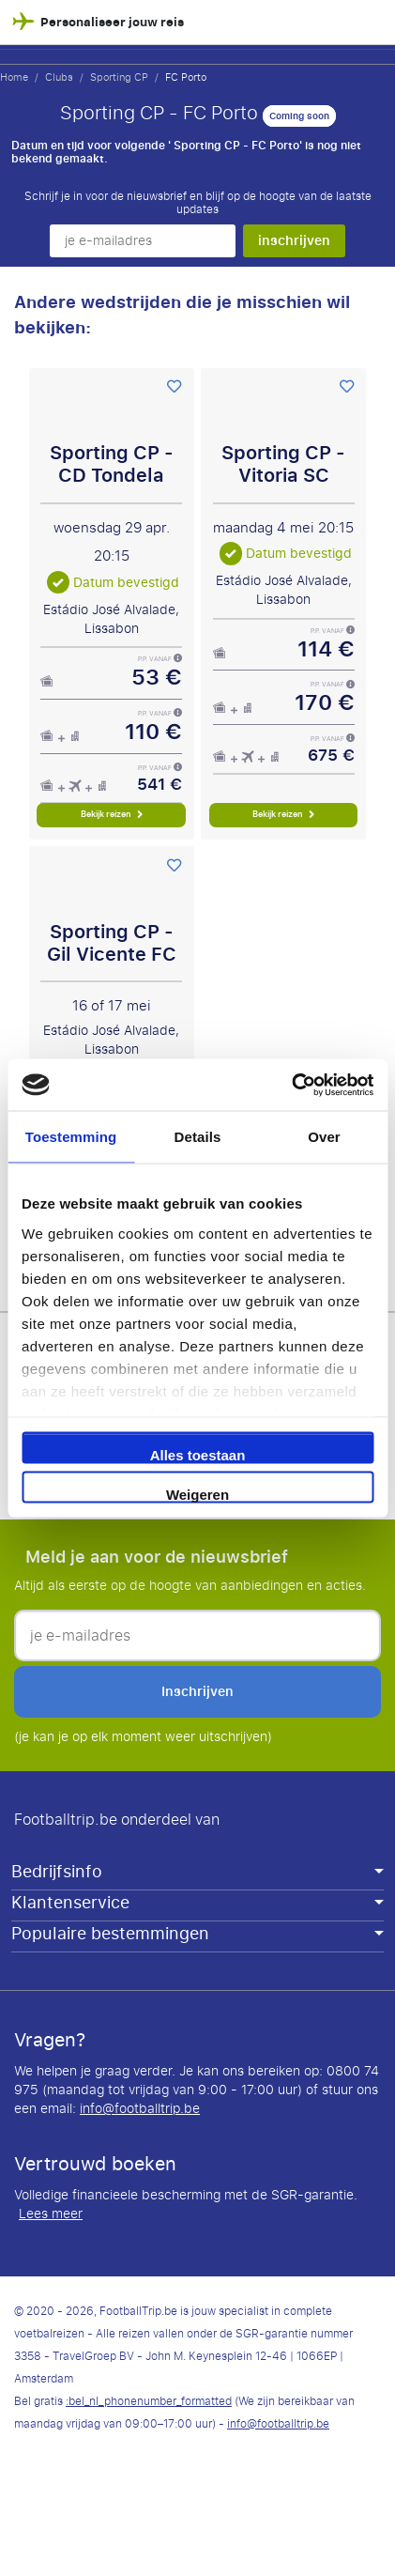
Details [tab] (198, 1137)
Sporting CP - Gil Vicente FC (111, 943)
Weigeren (197, 1494)
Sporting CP (119, 77)
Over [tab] (324, 1137)
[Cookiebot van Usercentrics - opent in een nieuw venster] (291, 1084)
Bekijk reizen (112, 814)
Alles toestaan (198, 1455)
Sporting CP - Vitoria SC (283, 464)
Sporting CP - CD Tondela (112, 464)
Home (14, 77)
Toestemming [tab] (71, 1137)
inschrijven (294, 240)
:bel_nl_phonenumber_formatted (149, 2401)
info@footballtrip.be (140, 2109)
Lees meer (51, 2214)
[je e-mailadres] (143, 240)
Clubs (59, 77)
